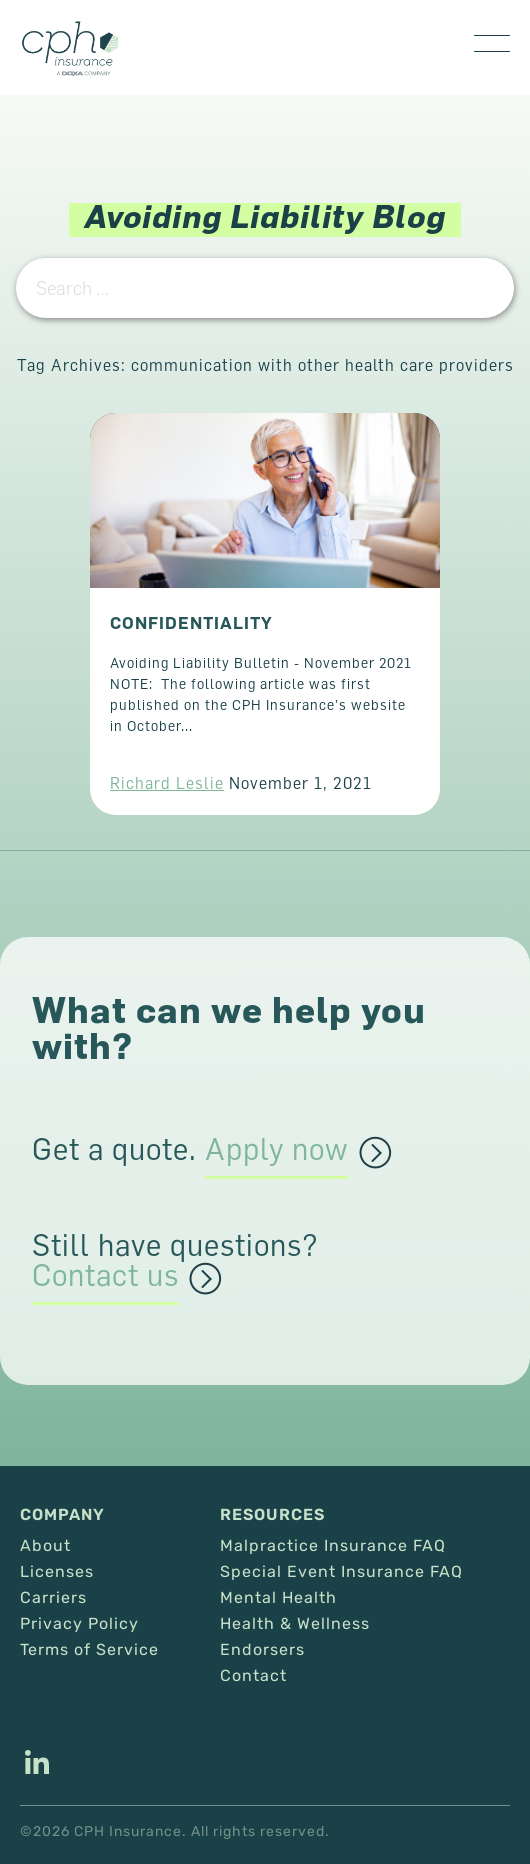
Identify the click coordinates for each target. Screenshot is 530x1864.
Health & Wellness (295, 1624)
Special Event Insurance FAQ (341, 1572)
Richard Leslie (167, 783)
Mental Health (278, 1598)
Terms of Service (89, 1650)
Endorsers (262, 1650)
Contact (253, 1676)
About (45, 1546)
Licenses (57, 1572)
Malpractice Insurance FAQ (333, 1546)
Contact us (105, 1276)
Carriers (53, 1598)
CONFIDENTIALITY (191, 622)
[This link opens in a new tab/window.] (37, 1765)
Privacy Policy (79, 1624)
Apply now (277, 1150)
